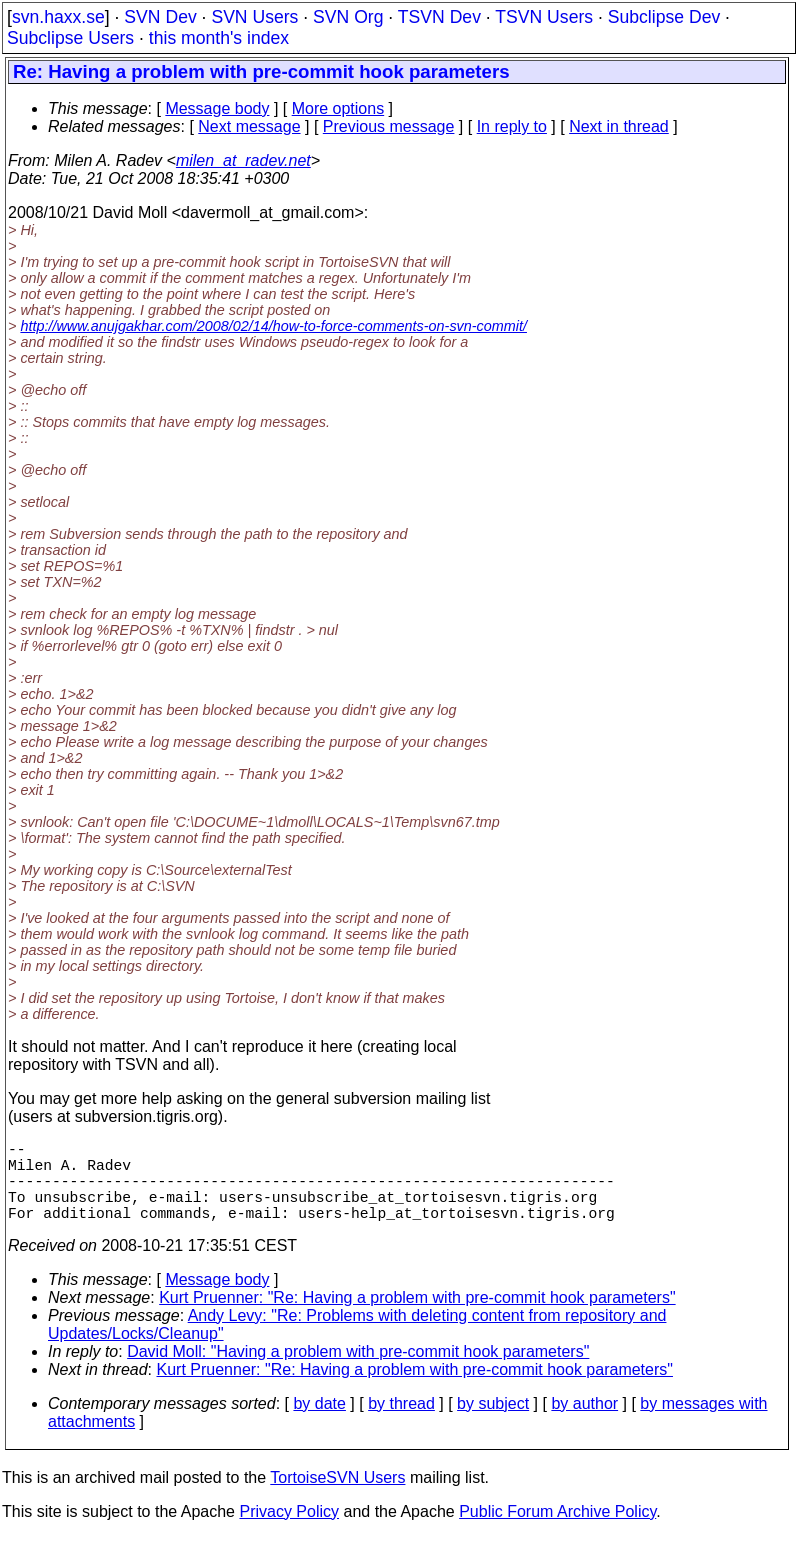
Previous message (389, 126)
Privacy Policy (289, 1531)
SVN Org (348, 17)
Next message (249, 126)
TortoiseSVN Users (337, 1497)
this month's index (219, 38)
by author (584, 1423)
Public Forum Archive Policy (557, 1531)
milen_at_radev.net (243, 160)
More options (338, 108)
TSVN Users (544, 17)
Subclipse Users (70, 38)
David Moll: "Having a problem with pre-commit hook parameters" (358, 1371)
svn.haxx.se (58, 17)
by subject (493, 1423)
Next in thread (619, 126)
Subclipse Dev (664, 17)
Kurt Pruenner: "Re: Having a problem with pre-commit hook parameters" (417, 1317)
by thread (401, 1423)
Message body (217, 108)
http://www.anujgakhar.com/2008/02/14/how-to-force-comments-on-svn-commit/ (273, 326)
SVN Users (254, 17)
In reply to (512, 126)
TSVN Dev (439, 17)
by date (319, 1423)
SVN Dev (160, 17)
